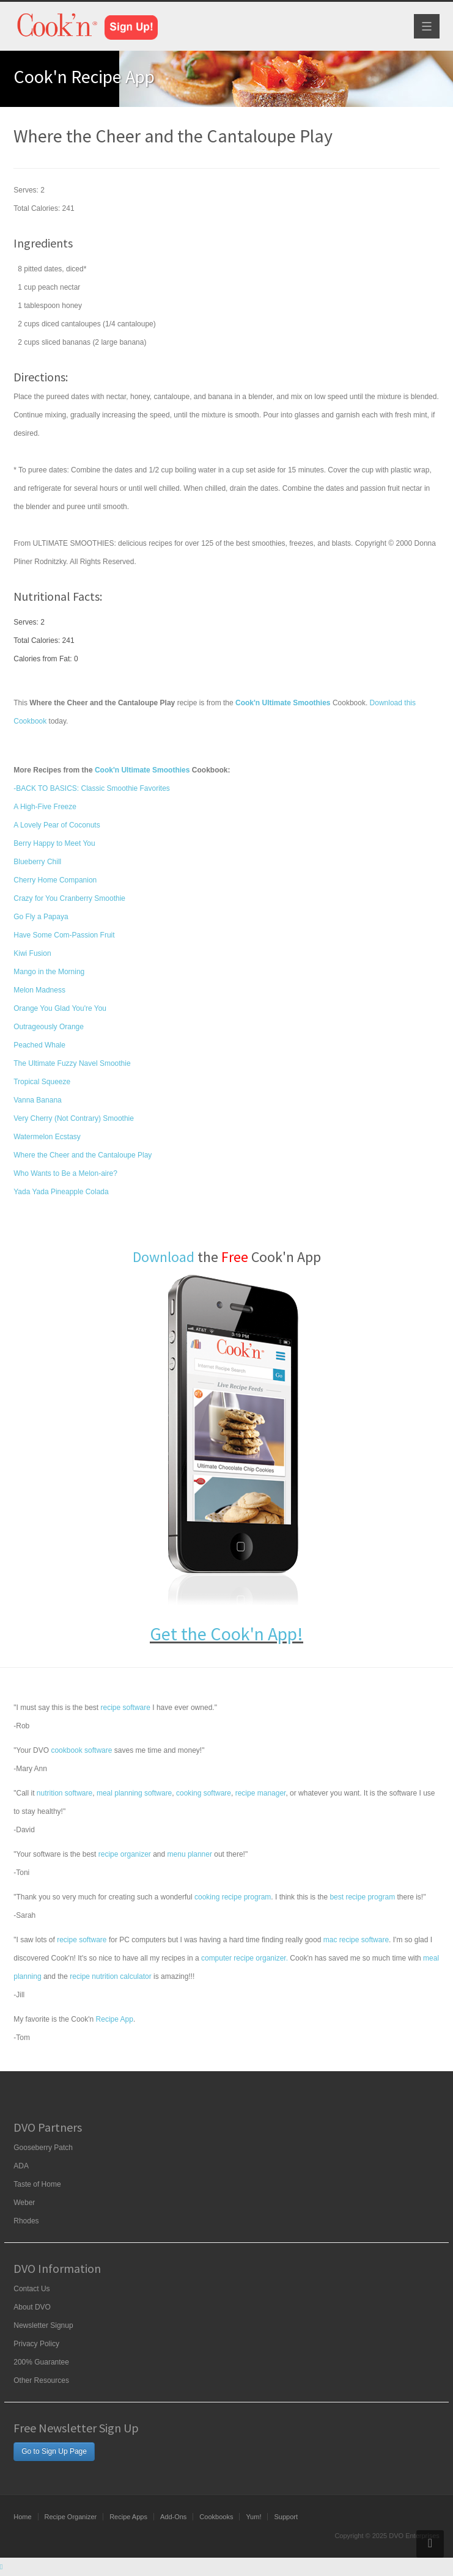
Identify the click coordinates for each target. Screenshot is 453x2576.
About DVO (32, 2307)
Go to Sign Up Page (54, 2451)
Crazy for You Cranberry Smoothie (69, 898)
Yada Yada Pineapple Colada (60, 1191)
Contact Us (31, 2288)
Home (22, 2516)
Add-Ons (173, 2516)
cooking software (203, 1793)
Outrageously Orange (48, 1026)
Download (163, 1256)
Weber (24, 2202)
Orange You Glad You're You (59, 1008)
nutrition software (64, 1793)
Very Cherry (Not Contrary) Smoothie (73, 1118)
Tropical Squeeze (41, 1081)
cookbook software (81, 1750)
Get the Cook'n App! (226, 1633)
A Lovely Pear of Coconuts (56, 825)
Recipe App (114, 2019)
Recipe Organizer (71, 2516)
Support (286, 2516)
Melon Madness (39, 990)
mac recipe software (356, 1940)
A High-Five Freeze (44, 806)
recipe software (125, 1707)
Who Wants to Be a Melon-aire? (65, 1173)
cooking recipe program (232, 1897)
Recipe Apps (128, 2516)
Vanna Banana (37, 1100)
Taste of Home (37, 2184)
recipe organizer (124, 1854)
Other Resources (41, 2380)
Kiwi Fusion (32, 953)
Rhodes (26, 2221)
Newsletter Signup (43, 2325)
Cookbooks (216, 2516)
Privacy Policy (36, 2343)
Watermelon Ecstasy (47, 1136)
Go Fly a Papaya (40, 916)
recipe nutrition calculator (110, 1976)
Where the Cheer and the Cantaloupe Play (82, 1155)
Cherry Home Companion (55, 880)
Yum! (253, 2516)
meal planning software (134, 1793)
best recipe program (362, 1897)
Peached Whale (39, 1045)
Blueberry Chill (37, 861)
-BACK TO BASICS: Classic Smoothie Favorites (91, 788)
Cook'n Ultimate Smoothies (142, 770)
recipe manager (260, 1793)
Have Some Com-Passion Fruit (63, 935)
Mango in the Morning (48, 971)
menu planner (190, 1854)
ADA (21, 2166)
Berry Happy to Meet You (54, 843)
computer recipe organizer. (244, 1958)
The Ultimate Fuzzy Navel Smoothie (71, 1063)
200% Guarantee (41, 2362)
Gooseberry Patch (43, 2147)
